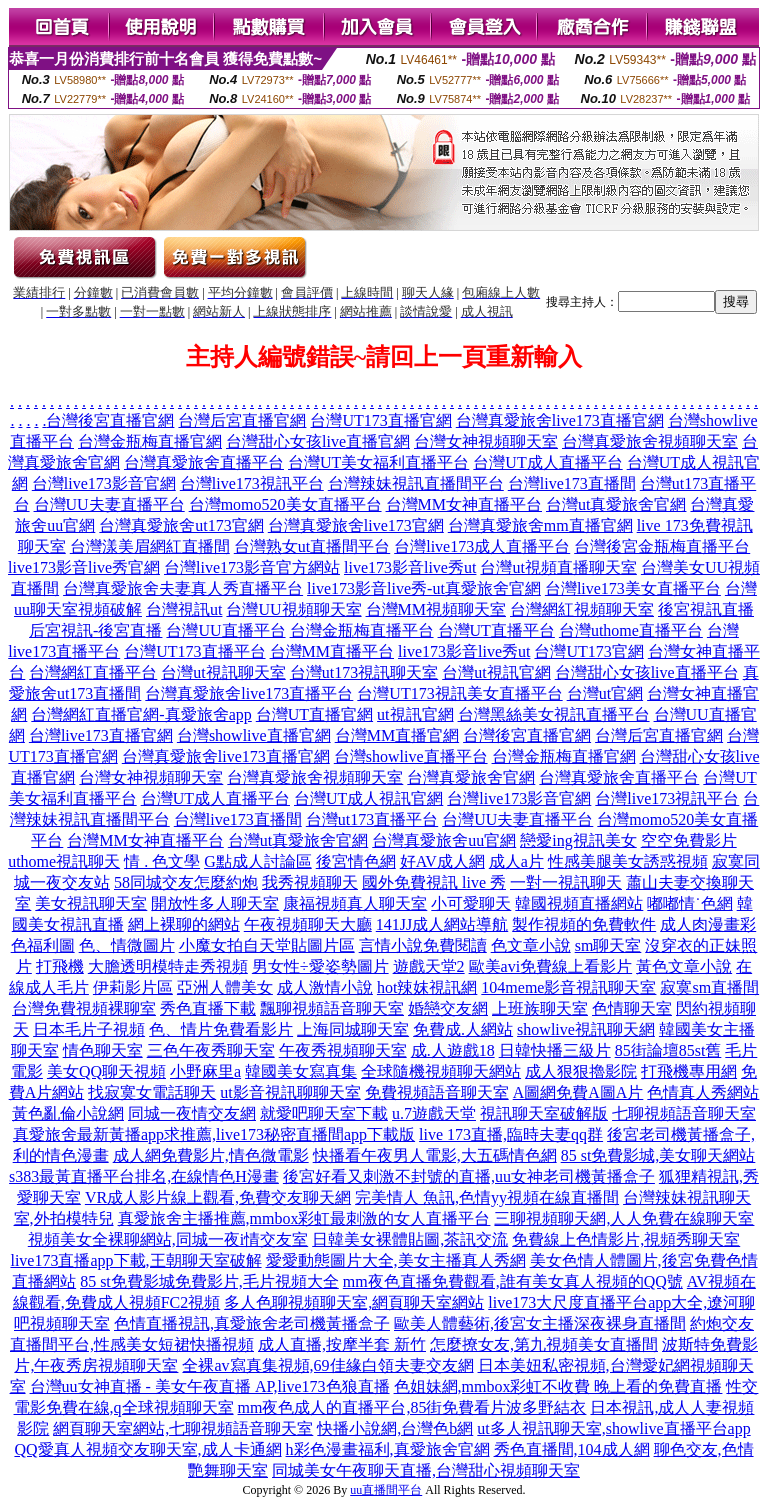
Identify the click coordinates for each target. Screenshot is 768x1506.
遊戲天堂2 (429, 966)
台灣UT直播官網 (314, 714)
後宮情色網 (356, 861)
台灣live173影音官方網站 (252, 567)
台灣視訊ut (184, 609)
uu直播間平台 (386, 1490)
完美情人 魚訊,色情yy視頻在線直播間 (487, 1197)
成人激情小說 (325, 987)
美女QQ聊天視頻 (106, 1071)
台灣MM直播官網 (397, 735)
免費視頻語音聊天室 (437, 1092)
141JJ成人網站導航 (442, 924)
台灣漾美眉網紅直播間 (150, 546)
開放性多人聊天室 (215, 903)
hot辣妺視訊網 (427, 987)
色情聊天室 (632, 1008)
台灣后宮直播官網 (242, 420)
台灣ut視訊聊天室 (223, 672)
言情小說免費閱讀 (423, 945)
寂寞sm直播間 (709, 987)
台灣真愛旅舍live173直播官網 (560, 420)
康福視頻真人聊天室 (355, 903)
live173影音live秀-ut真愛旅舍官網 (424, 588)
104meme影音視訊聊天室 (568, 987)
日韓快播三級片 (555, 1050)
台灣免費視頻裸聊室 (84, 1008)
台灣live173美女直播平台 (633, 588)
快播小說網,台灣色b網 (395, 1428)
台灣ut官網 (605, 693)
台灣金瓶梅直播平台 (362, 630)
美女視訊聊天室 (91, 903)
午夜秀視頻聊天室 (343, 1050)
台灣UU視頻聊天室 (293, 609)
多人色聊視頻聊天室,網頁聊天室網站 (354, 1302)
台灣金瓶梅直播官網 (150, 441)
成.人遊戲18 (453, 1050)
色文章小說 (531, 945)
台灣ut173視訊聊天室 (364, 672)
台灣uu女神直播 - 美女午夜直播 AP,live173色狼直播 (210, 1386)
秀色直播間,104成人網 (572, 1449)
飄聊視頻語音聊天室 (332, 1008)
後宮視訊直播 (706, 609)
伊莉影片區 (133, 987)
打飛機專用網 (689, 1071)
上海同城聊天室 (353, 1029)
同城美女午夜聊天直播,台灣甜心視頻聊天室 (426, 1470)
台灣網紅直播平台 (93, 672)
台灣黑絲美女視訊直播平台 (554, 714)
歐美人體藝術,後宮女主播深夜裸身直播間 (540, 1323)
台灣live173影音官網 (104, 483)
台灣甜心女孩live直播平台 (647, 672)
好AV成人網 (442, 861)
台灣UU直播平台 (225, 630)
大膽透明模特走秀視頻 (168, 966)
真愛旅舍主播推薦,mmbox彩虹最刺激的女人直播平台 (304, 1218)
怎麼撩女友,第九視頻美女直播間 (544, 1344)
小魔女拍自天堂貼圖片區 (267, 945)
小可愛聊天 (471, 903)
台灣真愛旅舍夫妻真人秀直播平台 (183, 588)
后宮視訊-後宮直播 (95, 630)
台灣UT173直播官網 (380, 420)
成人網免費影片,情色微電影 (211, 1155)
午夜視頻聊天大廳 (308, 924)
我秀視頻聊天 (310, 882)
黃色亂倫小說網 (68, 1113)
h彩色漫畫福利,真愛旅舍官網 (388, 1449)
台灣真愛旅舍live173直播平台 (249, 693)
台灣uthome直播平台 (631, 630)
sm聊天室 (608, 945)
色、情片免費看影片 (221, 1029)
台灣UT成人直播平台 (547, 462)
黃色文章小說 (684, 966)
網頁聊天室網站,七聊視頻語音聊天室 (183, 1428)
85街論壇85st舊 (668, 1050)
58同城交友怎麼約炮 (186, 882)
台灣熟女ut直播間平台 (312, 546)
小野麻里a (205, 1071)
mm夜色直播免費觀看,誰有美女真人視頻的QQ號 (513, 1281)
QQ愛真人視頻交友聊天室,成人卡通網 (147, 1449)
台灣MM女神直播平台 (464, 504)
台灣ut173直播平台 (372, 819)
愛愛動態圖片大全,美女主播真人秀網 (396, 1260)
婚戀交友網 (448, 1008)
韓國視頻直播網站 (579, 903)
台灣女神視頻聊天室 (486, 441)
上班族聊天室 (540, 1008)
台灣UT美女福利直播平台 (378, 462)
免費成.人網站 (463, 1029)
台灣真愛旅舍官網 (471, 777)
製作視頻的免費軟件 (584, 924)
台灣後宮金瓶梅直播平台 (662, 546)
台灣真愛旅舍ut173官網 (181, 525)
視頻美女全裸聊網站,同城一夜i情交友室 (168, 1239)
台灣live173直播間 (572, 483)
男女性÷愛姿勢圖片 (320, 966)
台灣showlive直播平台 (411, 756)
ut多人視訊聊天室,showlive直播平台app (613, 1428)
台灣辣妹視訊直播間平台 (416, 483)
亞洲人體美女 (225, 987)
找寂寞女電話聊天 (152, 1092)
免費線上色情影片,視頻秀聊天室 (626, 1239)
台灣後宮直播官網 (110, 420)
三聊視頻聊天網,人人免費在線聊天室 (624, 1218)
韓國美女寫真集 (301, 1071)
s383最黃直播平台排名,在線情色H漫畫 (144, 1176)
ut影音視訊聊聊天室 (290, 1092)
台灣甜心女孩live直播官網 (318, 441)
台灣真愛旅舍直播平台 (204, 462)
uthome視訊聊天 (64, 861)
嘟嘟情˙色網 (689, 903)
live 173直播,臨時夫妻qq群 (511, 1134)
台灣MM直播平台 (332, 651)
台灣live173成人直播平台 (482, 546)
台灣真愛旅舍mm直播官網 (540, 525)
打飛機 (60, 966)
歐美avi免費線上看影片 (551, 966)
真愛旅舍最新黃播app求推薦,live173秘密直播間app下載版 (214, 1134)
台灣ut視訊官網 (496, 672)
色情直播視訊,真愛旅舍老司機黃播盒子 (252, 1323)
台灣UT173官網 (588, 651)
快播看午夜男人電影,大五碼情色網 (435, 1155)
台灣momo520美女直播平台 (285, 504)
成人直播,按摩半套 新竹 (342, 1344)
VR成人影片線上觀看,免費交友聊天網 (218, 1197)
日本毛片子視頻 (89, 1029)
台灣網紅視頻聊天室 (582, 609)
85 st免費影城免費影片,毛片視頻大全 (209, 1281)
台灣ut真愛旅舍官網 (616, 504)
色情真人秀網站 (703, 1092)
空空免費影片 (689, 840)
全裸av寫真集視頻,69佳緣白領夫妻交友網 (327, 1365)
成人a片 (516, 861)
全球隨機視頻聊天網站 (441, 1071)
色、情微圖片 (127, 945)
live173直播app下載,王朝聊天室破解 (135, 1260)
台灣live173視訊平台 (252, 483)
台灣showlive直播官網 (254, 735)
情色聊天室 (103, 1050)
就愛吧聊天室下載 (324, 1113)
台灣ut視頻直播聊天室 (558, 567)
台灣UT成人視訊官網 (368, 798)
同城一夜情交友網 (192, 1113)
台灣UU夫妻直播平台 (109, 504)
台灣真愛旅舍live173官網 (356, 525)
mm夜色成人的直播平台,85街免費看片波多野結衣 (412, 1407)
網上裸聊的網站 (184, 924)
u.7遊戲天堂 (434, 1113)
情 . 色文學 (162, 861)
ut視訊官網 (415, 714)
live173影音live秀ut (410, 567)
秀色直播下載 (208, 1008)
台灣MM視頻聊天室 (436, 609)
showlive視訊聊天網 (586, 1029)
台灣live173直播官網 (101, 735)
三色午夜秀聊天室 (211, 1050)
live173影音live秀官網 (84, 567)
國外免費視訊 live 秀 (434, 882)
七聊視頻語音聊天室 (684, 1113)
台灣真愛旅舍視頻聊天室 (650, 441)
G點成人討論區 (258, 861)
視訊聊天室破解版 (544, 1113)
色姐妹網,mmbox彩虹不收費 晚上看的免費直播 (558, 1386)
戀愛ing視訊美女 (578, 840)
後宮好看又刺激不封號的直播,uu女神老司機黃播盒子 (469, 1176)
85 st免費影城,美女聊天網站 (658, 1155)
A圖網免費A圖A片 (578, 1092)
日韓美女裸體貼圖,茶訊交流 (410, 1239)
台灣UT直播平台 (496, 630)
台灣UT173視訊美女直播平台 (459, 693)
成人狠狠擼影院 (581, 1071)
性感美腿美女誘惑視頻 (628, 861)
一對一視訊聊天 (566, 882)
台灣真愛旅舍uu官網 (444, 840)
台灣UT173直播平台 (194, 651)
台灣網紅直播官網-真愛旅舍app (141, 714)
